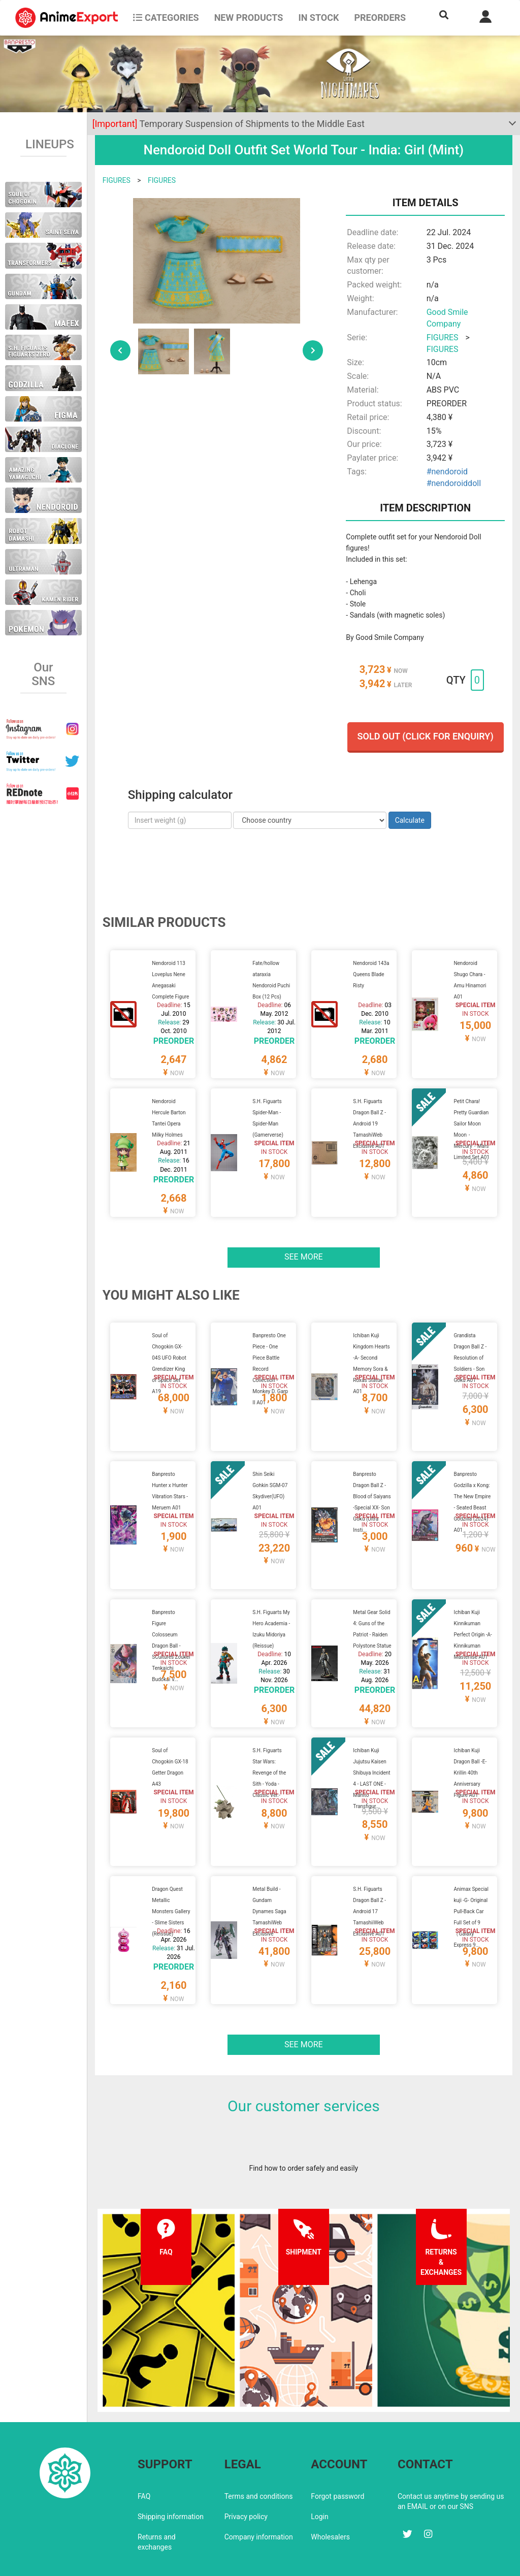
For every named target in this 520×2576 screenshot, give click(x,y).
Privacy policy (246, 2473)
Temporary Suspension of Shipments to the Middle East (228, 123)
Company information (258, 2493)
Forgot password (337, 2453)
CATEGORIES (166, 17)
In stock (318, 17)
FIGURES (117, 180)
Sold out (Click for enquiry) (426, 736)
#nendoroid (447, 471)
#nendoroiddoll (454, 483)
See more (303, 1244)
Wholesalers (330, 2493)
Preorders (380, 17)
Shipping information (171, 2473)
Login (320, 2473)
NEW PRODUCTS (248, 17)
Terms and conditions (258, 2453)
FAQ (144, 2453)
